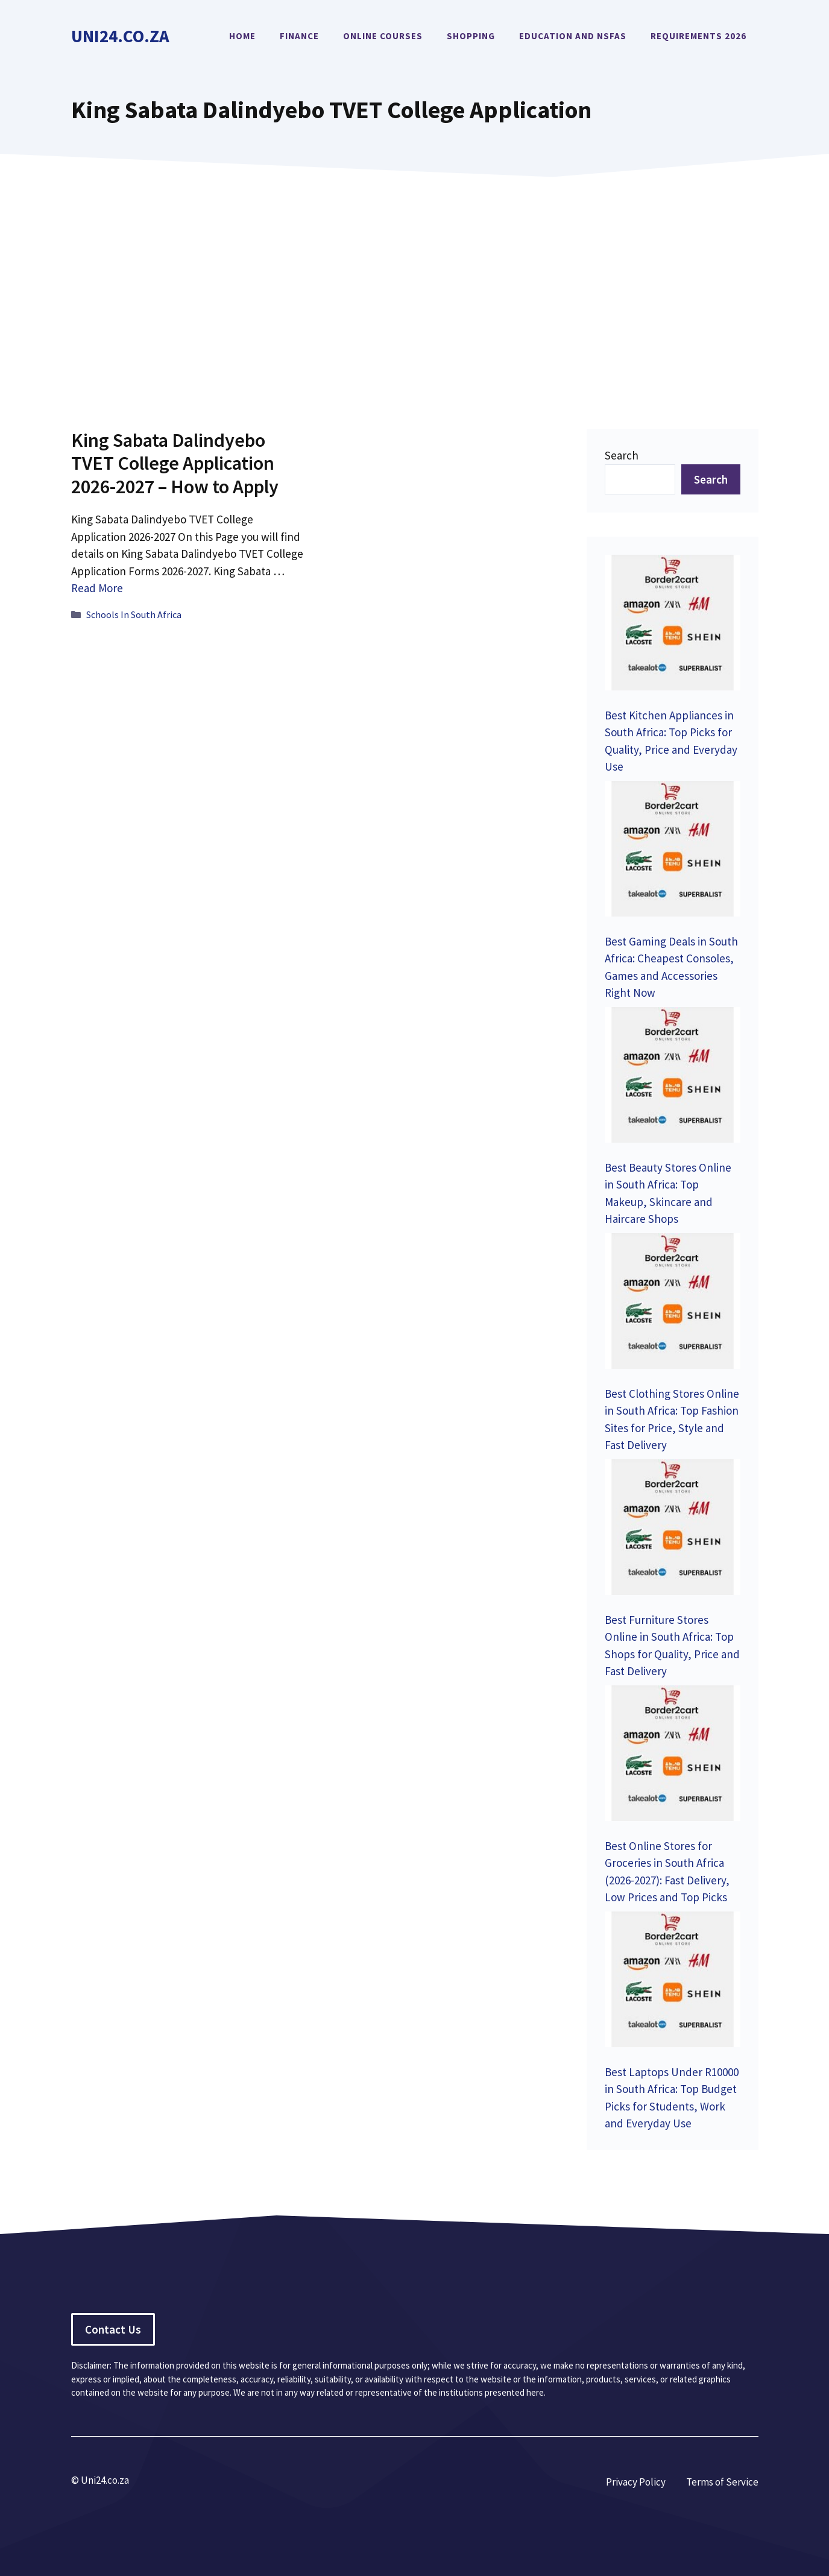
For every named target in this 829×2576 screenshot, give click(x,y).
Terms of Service (722, 2482)
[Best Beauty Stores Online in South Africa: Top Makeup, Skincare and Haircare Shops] (672, 1077)
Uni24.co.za (120, 36)
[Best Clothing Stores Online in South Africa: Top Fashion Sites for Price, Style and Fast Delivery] (672, 1303)
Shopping (471, 36)
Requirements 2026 (698, 36)
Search (621, 455)
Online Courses (383, 36)
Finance (299, 36)
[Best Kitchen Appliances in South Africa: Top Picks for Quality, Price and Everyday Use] (672, 625)
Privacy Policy (636, 2482)
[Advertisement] (415, 285)
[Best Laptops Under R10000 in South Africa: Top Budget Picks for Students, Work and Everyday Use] (672, 1981)
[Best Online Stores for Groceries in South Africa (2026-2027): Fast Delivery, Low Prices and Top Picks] (672, 1755)
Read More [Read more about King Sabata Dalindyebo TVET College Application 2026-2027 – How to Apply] (97, 588)
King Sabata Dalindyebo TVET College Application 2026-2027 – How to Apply (175, 463)
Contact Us (113, 2329)
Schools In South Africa (133, 614)
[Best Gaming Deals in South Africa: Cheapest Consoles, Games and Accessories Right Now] (672, 851)
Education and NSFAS (572, 36)
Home (242, 36)
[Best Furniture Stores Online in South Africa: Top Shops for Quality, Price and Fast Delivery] (672, 1529)
